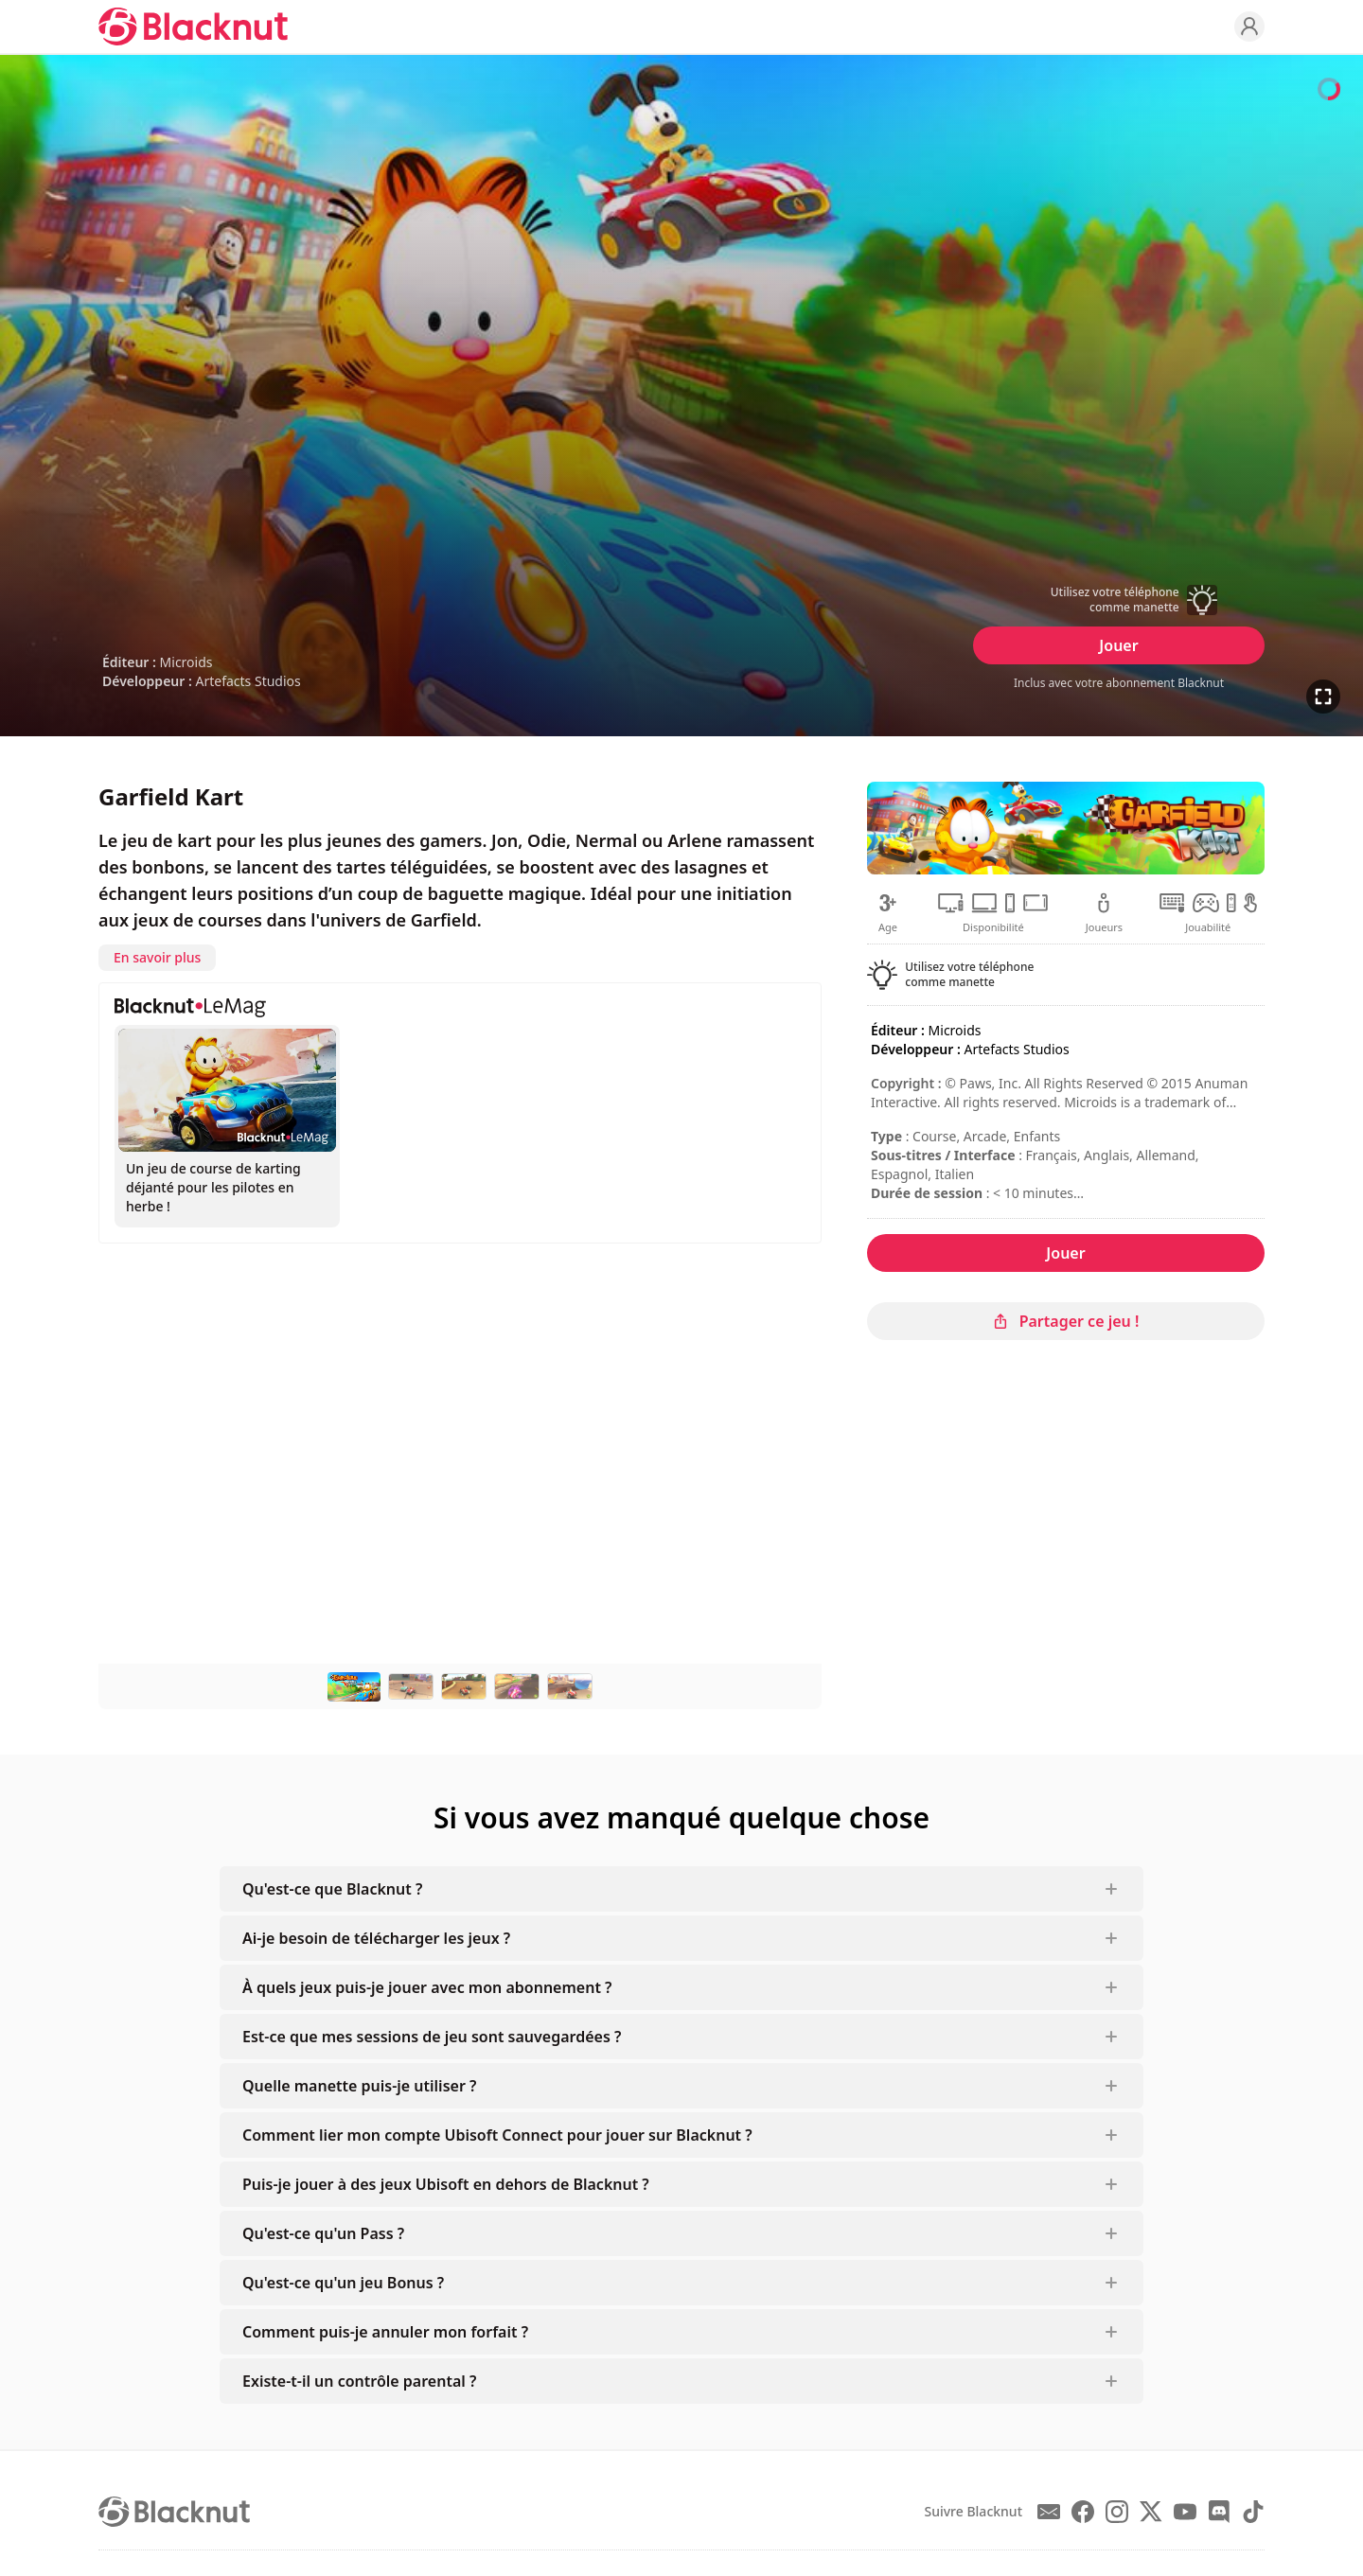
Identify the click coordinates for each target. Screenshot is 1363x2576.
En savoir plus (157, 957)
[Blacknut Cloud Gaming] (193, 26)
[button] (1118, 600)
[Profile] (1249, 26)
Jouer (1118, 645)
